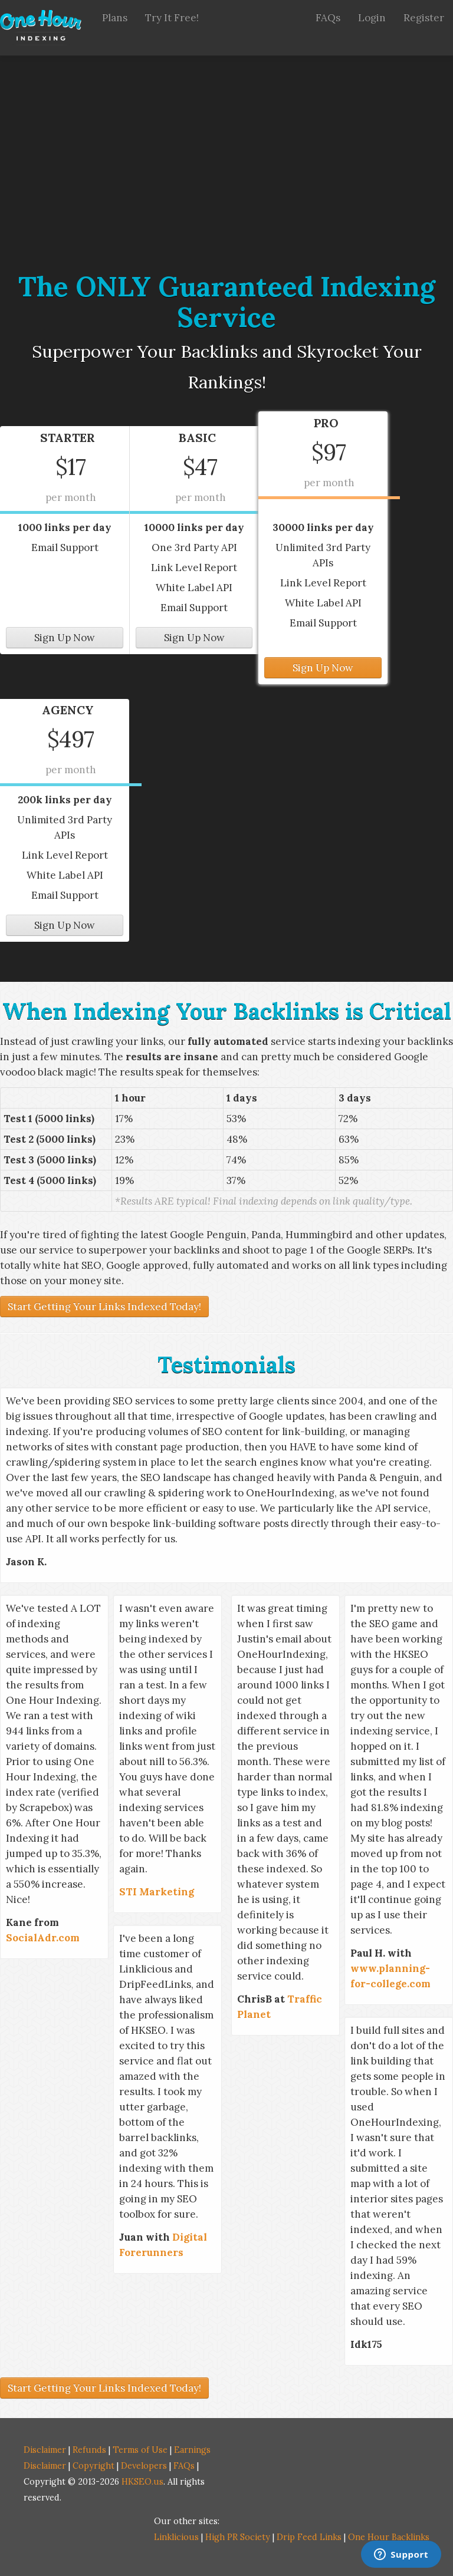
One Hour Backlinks (388, 2536)
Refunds (89, 2449)
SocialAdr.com (43, 1937)
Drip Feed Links (309, 2536)
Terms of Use (140, 2449)
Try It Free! (172, 17)
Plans (114, 17)
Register (423, 17)
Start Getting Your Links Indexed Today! (104, 1306)
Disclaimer (45, 2449)
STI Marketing (156, 1891)
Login (372, 17)
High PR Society (237, 2536)
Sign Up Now (64, 637)
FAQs (328, 17)
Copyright (93, 2465)
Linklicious (176, 2536)
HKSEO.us (142, 2481)
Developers (144, 2465)
